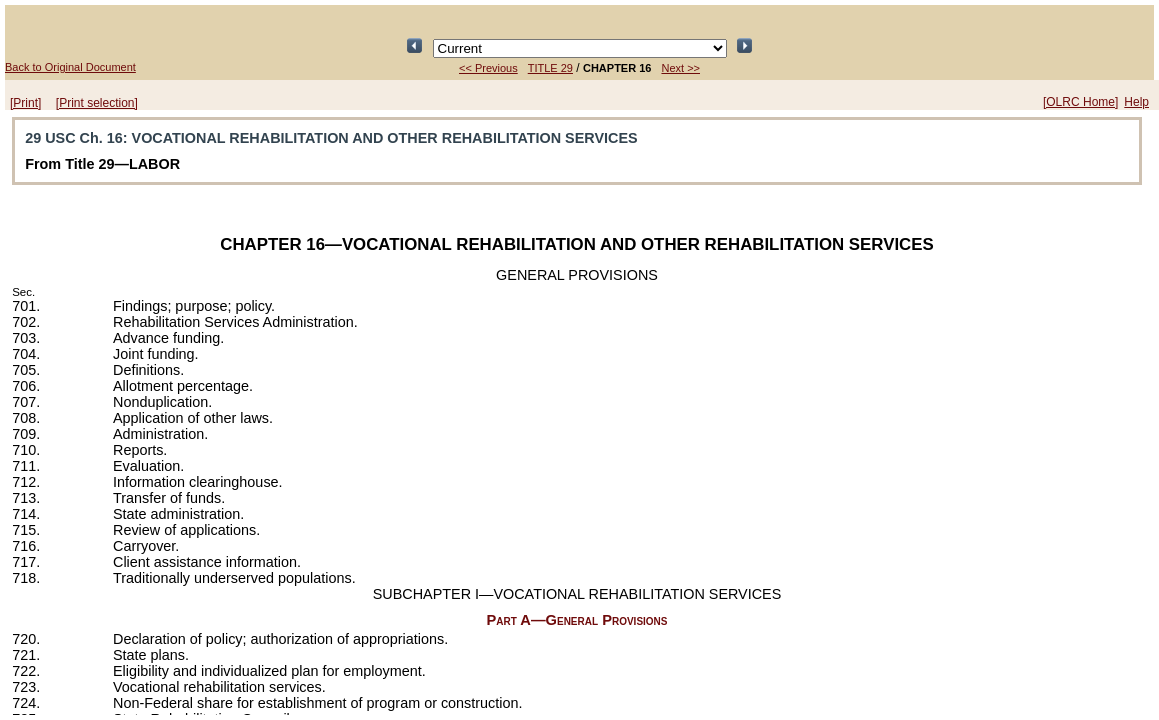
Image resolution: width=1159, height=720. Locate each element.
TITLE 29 (550, 68)
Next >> (680, 68)
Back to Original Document (70, 67)
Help (1136, 102)
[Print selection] (97, 103)
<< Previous (488, 68)
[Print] (25, 103)
